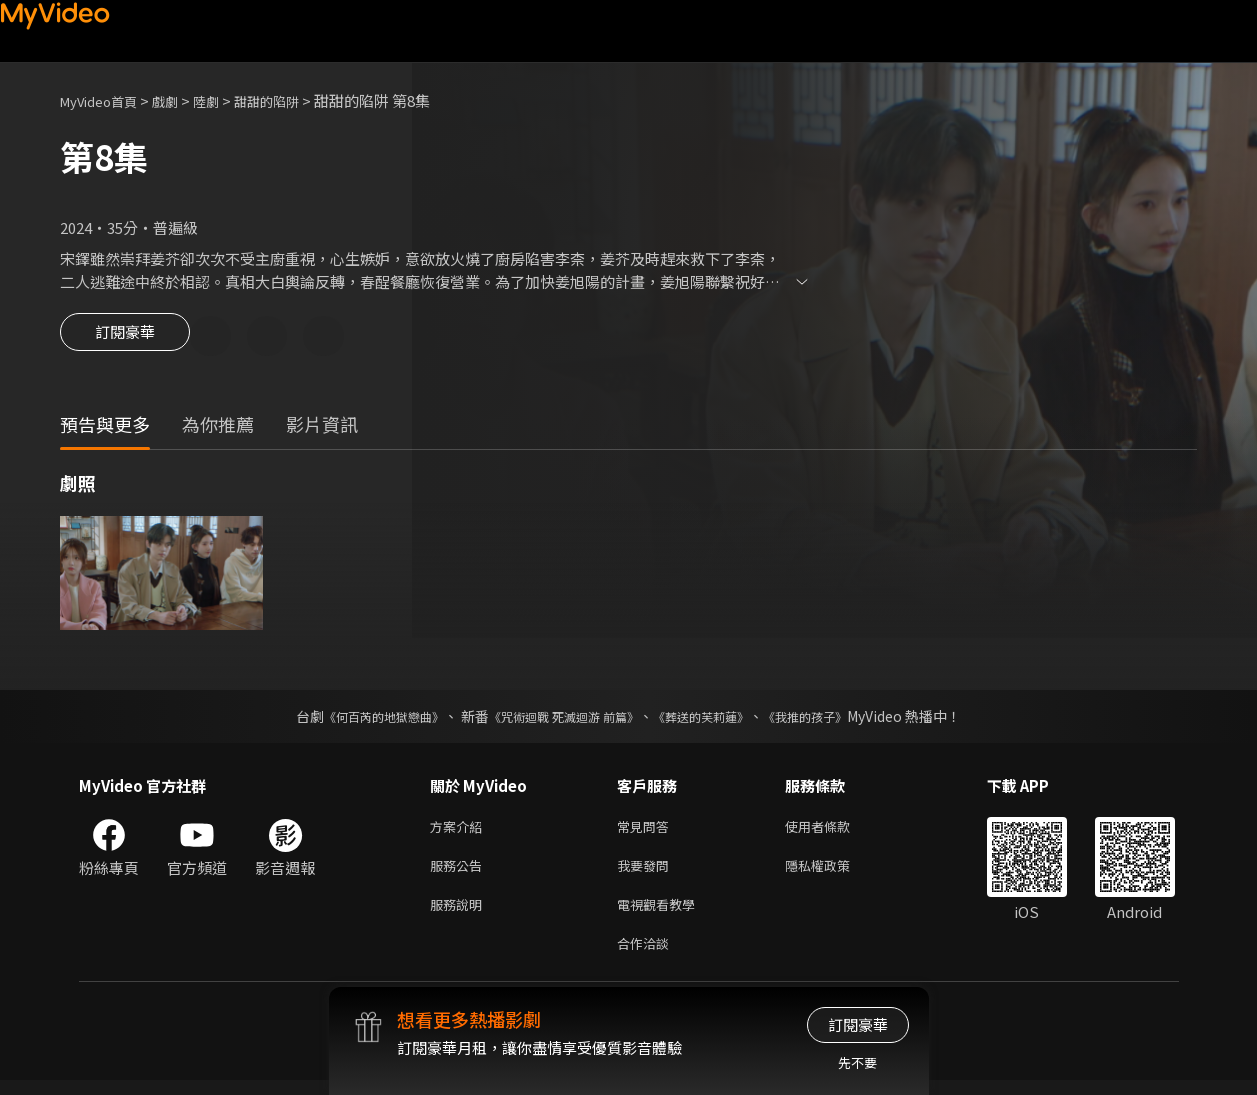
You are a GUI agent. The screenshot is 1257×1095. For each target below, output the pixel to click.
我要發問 (647, 872)
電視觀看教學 (662, 914)
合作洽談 (647, 956)
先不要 (857, 1062)
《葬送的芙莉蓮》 (716, 719)
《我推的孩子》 (835, 719)
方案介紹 (460, 830)
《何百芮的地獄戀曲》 (357, 719)
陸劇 (226, 100)
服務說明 (460, 914)
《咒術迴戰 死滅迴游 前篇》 (559, 719)
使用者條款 (834, 830)
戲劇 (181, 100)
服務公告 (460, 872)
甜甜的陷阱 (293, 100)
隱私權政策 (834, 872)
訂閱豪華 (125, 338)
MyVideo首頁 (105, 100)
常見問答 (647, 830)
